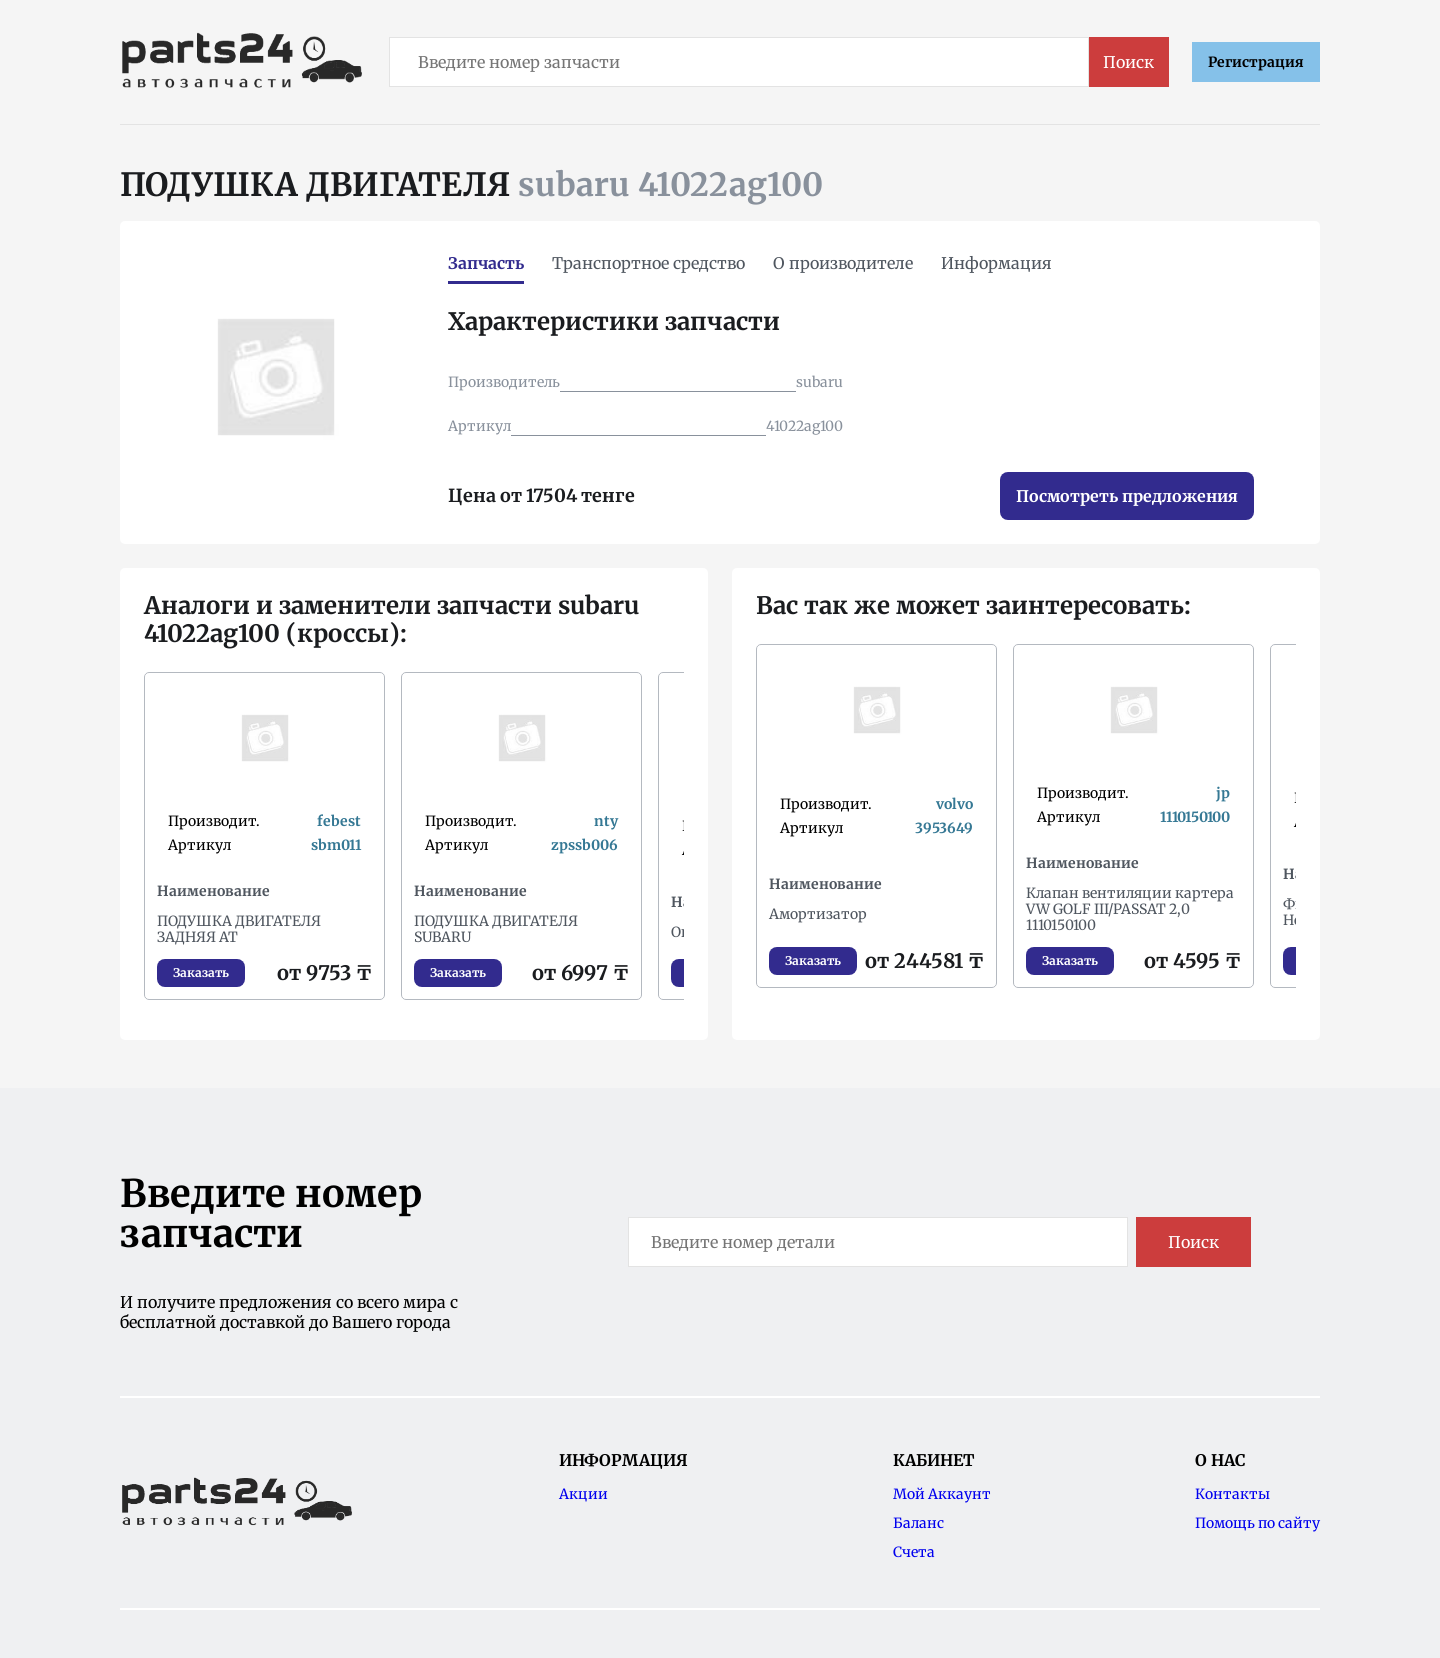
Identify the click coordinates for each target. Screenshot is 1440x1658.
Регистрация (1256, 62)
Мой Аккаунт (942, 1494)
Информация (996, 263)
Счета (914, 1552)
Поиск (1128, 62)
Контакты (1232, 1494)
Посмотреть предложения (1127, 496)
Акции (583, 1494)
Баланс (918, 1523)
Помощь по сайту (1257, 1523)
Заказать (201, 972)
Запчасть (486, 263)
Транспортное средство (648, 263)
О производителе (843, 263)
